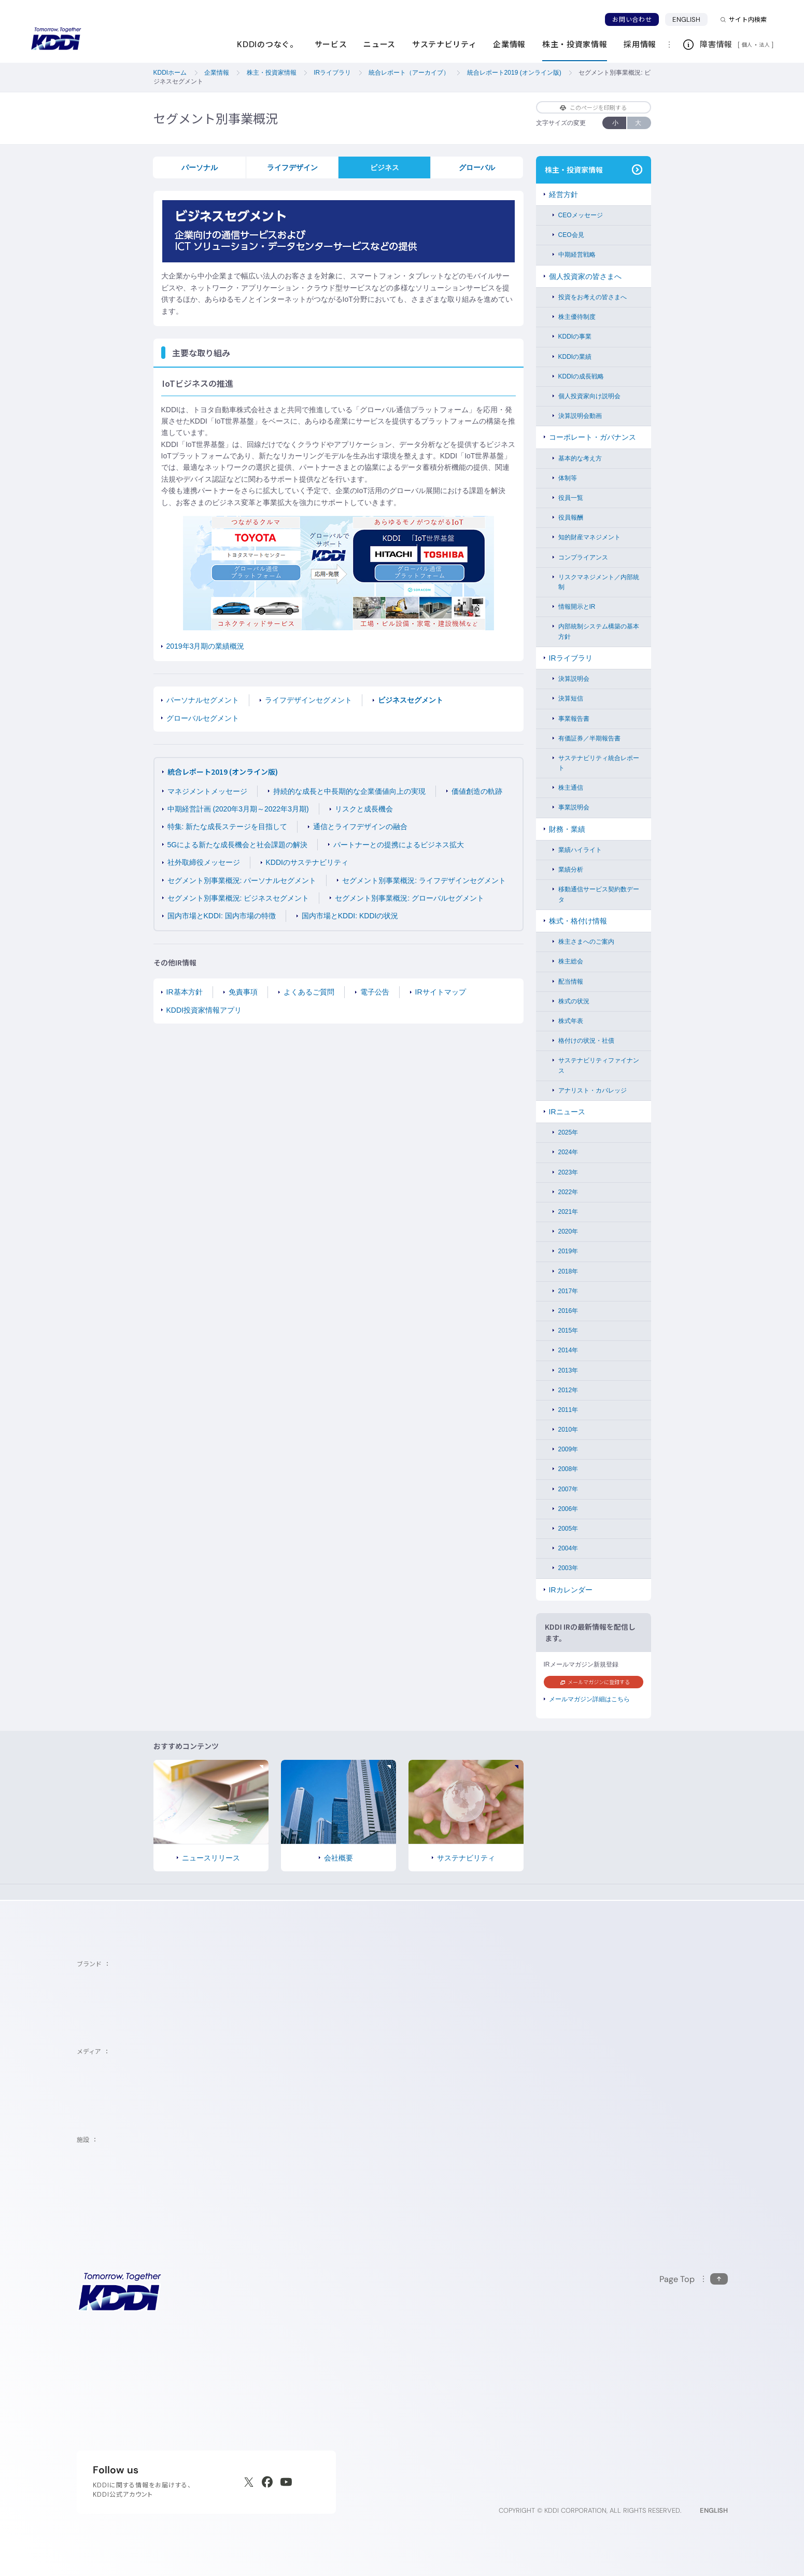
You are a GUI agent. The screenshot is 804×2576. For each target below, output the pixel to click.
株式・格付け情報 (578, 921)
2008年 (568, 1469)
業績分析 (570, 869)
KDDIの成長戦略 (581, 376)
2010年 (568, 1429)
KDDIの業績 (575, 356)
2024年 (568, 1152)
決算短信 (570, 698)
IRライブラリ (571, 658)
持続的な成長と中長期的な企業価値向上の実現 (349, 791)
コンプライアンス (583, 557)
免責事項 (243, 992)
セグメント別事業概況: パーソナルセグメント (242, 880)
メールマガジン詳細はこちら (589, 1699)
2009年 (568, 1449)
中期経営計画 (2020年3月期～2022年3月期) (238, 809)
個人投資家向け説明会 (589, 396)
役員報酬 (570, 517)
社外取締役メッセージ (203, 862)
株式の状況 (573, 1001)
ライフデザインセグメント (308, 700)
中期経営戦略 (577, 254)
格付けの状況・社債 (586, 1040)
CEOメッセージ (580, 215)
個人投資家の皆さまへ (585, 276)
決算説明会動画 (580, 415)
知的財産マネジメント (589, 537)
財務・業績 (567, 829)
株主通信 (570, 787)
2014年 (568, 1350)
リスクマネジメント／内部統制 (598, 582)
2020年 (568, 1231)
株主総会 (570, 961)
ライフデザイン (292, 167)
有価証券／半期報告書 (589, 738)
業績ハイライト (580, 849)
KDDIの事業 (575, 336)
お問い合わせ (632, 19)
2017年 (568, 1291)
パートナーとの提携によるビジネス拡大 (398, 845)
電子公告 (374, 992)
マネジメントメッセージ (207, 791)
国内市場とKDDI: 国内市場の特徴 (221, 916)
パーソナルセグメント (202, 700)
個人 (747, 44)
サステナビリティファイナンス (598, 1065)
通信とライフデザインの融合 (360, 826)
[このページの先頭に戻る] (693, 2279)
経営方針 (563, 194)
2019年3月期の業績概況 (205, 646)
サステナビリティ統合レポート (598, 763)
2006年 (568, 1509)
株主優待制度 (577, 316)
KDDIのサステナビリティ (307, 862)
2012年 (568, 1390)
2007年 (568, 1489)
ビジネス (384, 167)
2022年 (568, 1192)
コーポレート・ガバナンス (592, 437)
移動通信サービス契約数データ (598, 894)
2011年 (568, 1409)
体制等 (567, 478)
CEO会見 (571, 235)
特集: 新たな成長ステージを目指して (227, 826)
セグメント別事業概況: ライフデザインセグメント (424, 880)
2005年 (568, 1528)
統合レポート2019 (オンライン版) (222, 771)
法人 (765, 44)
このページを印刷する (593, 107)
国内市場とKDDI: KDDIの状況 (350, 916)
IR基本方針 (184, 992)
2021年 (568, 1211)
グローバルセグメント (202, 718)
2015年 (568, 1330)
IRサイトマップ (440, 992)
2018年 (568, 1271)
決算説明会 (573, 678)
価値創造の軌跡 (477, 791)
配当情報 (570, 981)
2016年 (568, 1310)
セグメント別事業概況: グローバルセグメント (409, 898)
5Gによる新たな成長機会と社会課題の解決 (237, 845)
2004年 (568, 1548)
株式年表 (570, 1021)
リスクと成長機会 (364, 809)
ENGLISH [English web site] (714, 2510)
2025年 (568, 1132)
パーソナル (199, 167)
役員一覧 (570, 497)
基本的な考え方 (580, 458)
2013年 (568, 1370)
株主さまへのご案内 (586, 941)
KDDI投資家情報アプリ (204, 1010)
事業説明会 (573, 807)
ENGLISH (690, 19)
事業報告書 (573, 718)
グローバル (477, 167)
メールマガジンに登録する (595, 1682)
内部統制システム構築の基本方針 (598, 631)
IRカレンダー (571, 1590)
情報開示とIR (577, 606)
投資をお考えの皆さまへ (592, 297)
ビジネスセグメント (410, 700)
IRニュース (567, 1112)
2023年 (568, 1172)
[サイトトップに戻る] (56, 39)
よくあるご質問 (309, 992)
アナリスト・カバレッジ (592, 1090)
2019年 (568, 1251)
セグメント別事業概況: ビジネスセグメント (238, 898)
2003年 (568, 1568)
